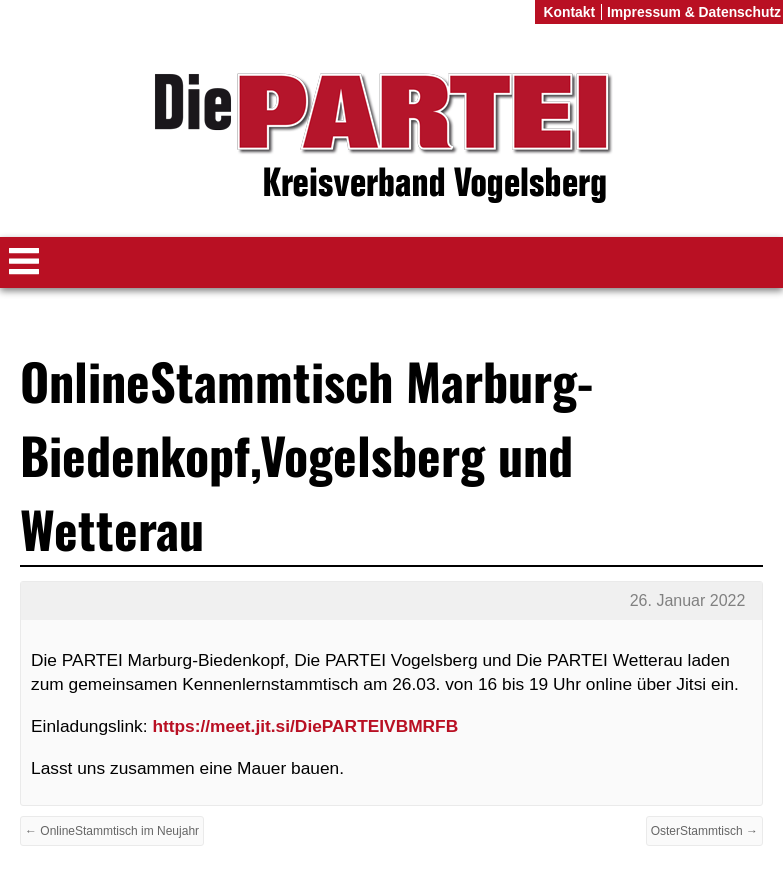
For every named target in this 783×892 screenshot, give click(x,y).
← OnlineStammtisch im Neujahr (112, 831)
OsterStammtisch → (704, 831)
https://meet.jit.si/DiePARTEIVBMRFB (305, 726)
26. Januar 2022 (688, 600)
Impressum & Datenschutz (694, 12)
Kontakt (569, 12)
